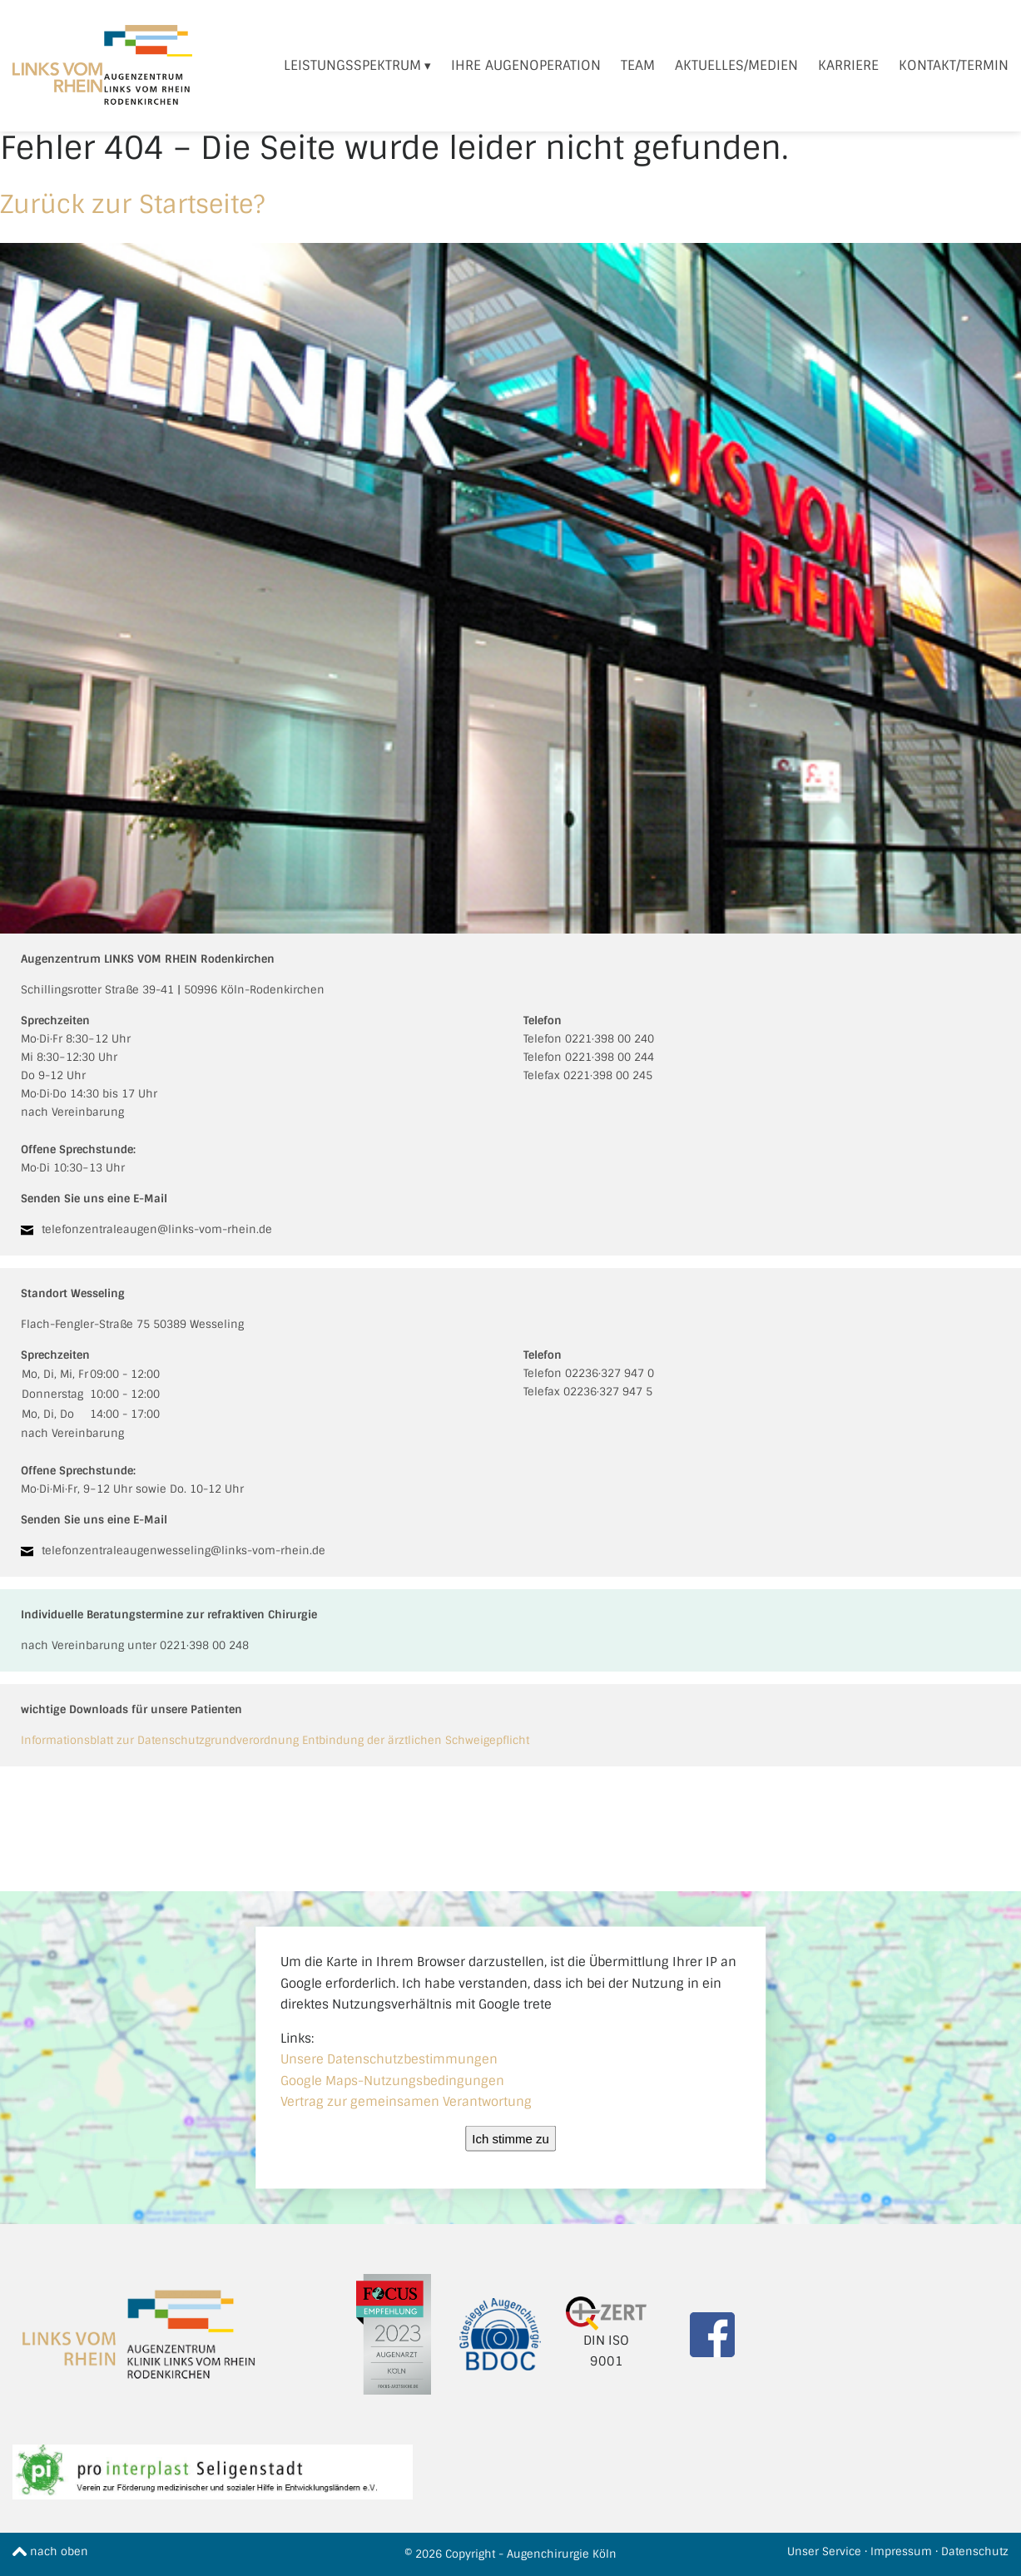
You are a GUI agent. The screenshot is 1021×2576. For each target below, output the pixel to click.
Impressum (901, 2551)
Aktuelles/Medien (736, 65)
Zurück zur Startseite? (132, 204)
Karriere (848, 65)
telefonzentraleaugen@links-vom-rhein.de (157, 1229)
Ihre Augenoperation (526, 65)
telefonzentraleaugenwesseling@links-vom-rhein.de (183, 1550)
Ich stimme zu (510, 2138)
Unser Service (824, 2551)
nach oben (50, 2551)
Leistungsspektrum (352, 65)
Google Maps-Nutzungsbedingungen (392, 2080)
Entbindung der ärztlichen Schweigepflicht (415, 1740)
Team (638, 65)
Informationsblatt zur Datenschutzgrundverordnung (160, 1740)
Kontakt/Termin (954, 65)
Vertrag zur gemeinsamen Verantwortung (406, 2101)
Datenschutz (975, 2551)
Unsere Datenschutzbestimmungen (389, 2059)
